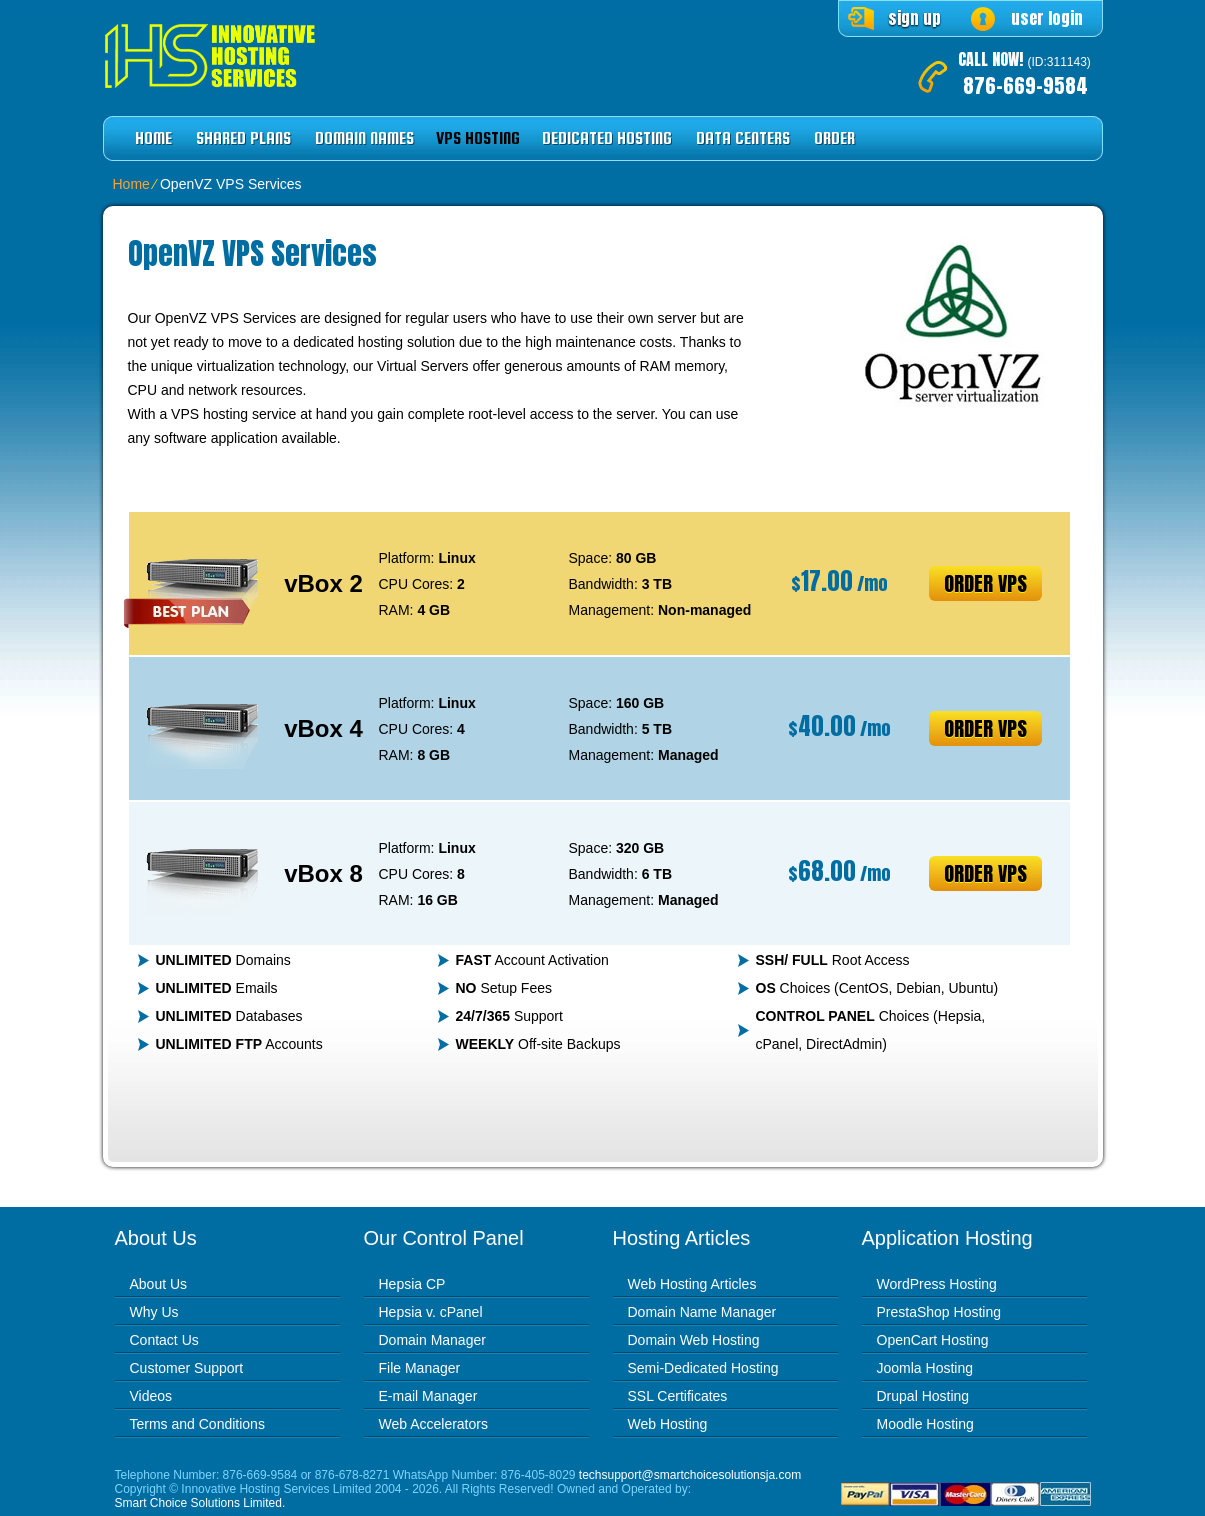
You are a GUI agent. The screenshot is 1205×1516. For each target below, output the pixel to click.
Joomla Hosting (925, 1368)
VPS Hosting (478, 138)
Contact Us (164, 1340)
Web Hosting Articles (692, 1284)
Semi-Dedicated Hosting (703, 1368)
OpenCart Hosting (933, 1340)
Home (153, 138)
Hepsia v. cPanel (431, 1312)
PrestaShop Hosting (939, 1312)
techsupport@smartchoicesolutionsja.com (690, 1475)
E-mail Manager (428, 1396)
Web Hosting (668, 1424)
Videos (151, 1396)
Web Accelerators (433, 1424)
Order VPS (985, 583)
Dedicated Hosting (607, 138)
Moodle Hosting (925, 1424)
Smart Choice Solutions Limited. (200, 1503)
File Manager (420, 1368)
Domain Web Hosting (694, 1340)
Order (834, 138)
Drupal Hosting (923, 1396)
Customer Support (187, 1368)
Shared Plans (243, 138)
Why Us (154, 1312)
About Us (159, 1284)
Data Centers (743, 138)
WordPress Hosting (937, 1284)
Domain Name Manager (702, 1312)
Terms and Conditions (197, 1424)
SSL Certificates (678, 1396)
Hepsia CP (412, 1284)
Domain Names (364, 138)
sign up (914, 18)
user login (1047, 18)
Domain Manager (432, 1340)
